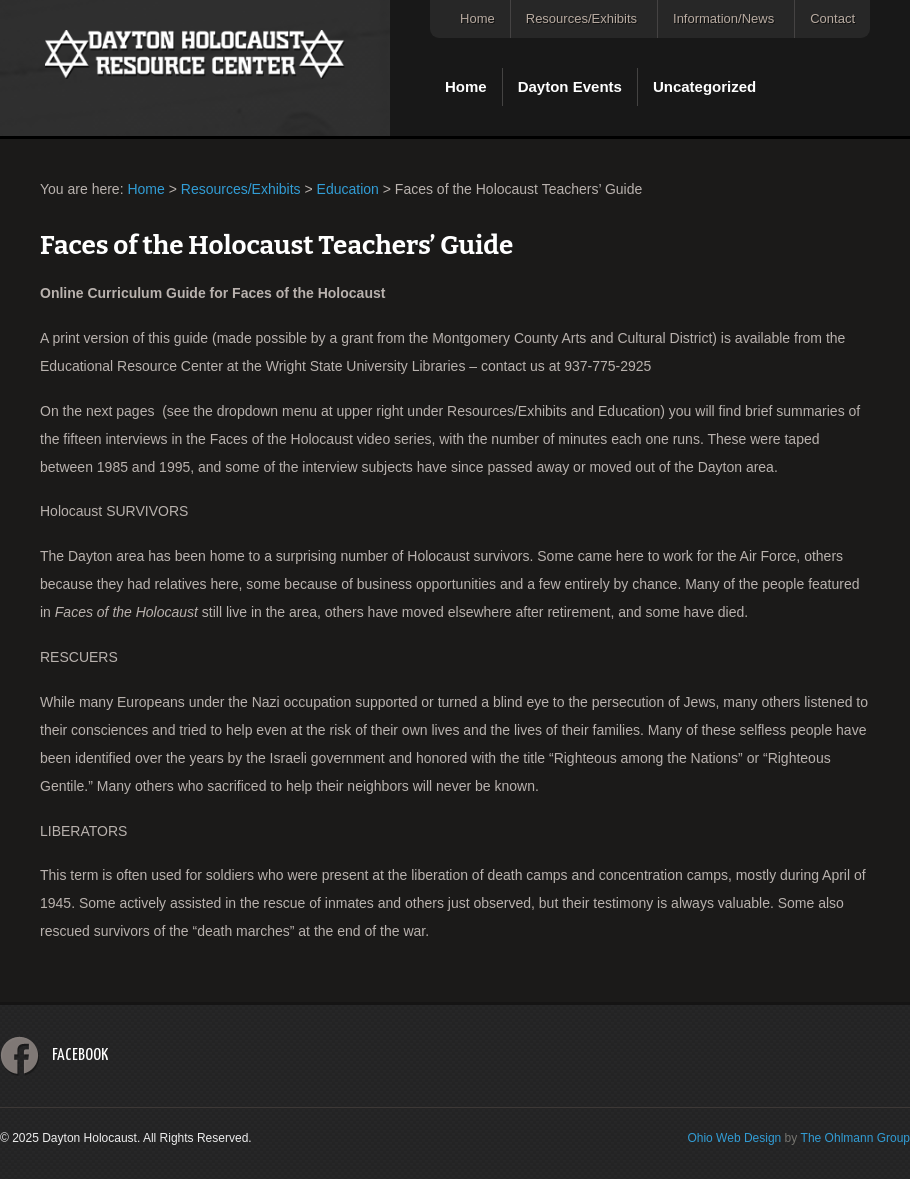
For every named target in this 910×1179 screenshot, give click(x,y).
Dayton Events (570, 86)
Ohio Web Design (734, 1138)
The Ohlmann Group (855, 1138)
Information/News (723, 18)
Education (348, 189)
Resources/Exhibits (581, 18)
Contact (832, 18)
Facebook (80, 1055)
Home (477, 18)
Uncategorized (704, 86)
